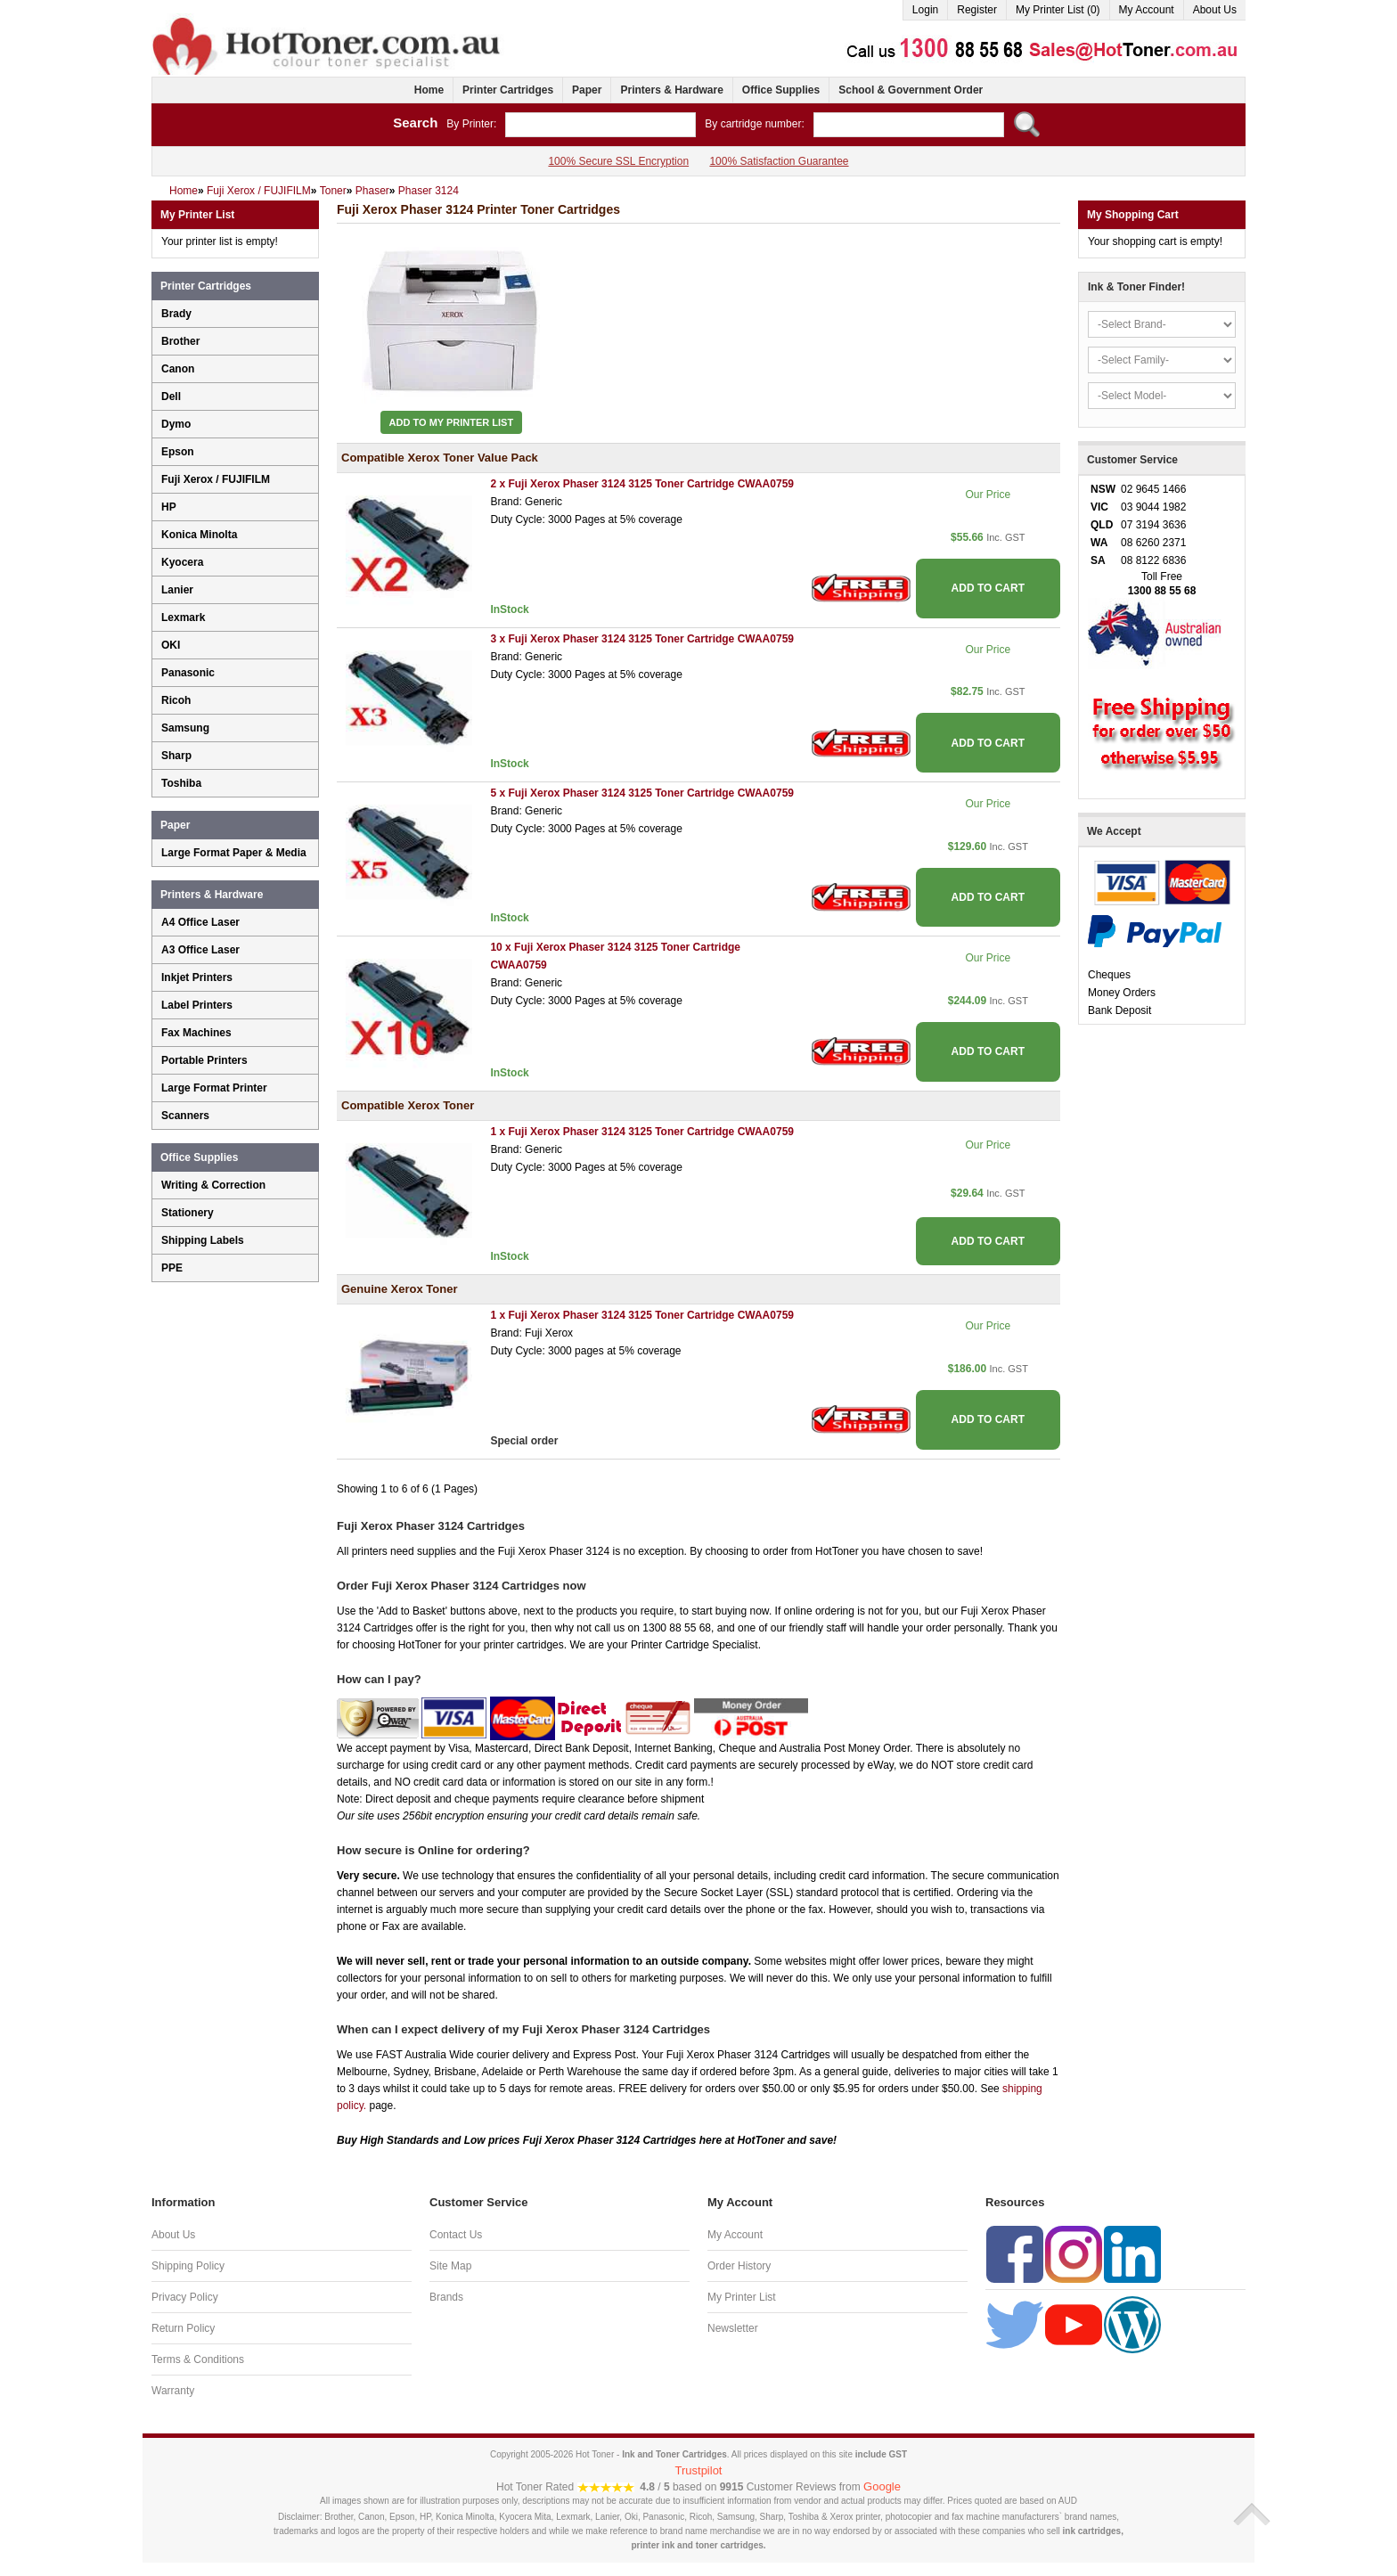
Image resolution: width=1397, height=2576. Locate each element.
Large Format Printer (214, 1088)
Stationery (187, 1212)
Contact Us (455, 2234)
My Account (1146, 10)
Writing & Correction (213, 1185)
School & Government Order (910, 90)
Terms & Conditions (197, 2359)
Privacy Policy (184, 2297)
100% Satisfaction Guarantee (778, 161)
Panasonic (188, 672)
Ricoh (176, 700)
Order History (739, 2266)
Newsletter (732, 2328)
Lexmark (183, 617)
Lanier (177, 590)
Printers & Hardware (671, 90)
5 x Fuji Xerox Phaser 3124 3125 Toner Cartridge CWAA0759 (642, 793)
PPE (172, 1268)
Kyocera (182, 562)
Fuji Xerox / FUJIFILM (215, 479)
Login (925, 10)
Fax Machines (196, 1032)
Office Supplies (781, 90)
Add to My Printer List (451, 422)
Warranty (172, 2390)
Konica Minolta (199, 534)
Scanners (185, 1115)
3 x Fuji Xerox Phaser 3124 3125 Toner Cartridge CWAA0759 (642, 639)
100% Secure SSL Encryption (618, 161)
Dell (171, 396)
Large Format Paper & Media (233, 852)
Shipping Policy (188, 2266)
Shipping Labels (202, 1240)
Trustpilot (699, 2470)
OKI (170, 645)
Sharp (176, 755)
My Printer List (741, 2297)
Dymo (176, 424)
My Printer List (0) (1058, 10)
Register (977, 10)
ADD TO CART (988, 588)
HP (168, 507)
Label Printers (197, 1005)
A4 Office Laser (200, 922)
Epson (177, 452)
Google (882, 2486)
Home (429, 90)
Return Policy (183, 2328)
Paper (586, 90)
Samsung (185, 728)
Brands (446, 2297)
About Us (1215, 10)
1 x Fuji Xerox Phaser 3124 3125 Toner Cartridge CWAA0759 (642, 1131)
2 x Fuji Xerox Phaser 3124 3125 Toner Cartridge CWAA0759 (642, 484)
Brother (180, 341)
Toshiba (181, 783)
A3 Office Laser (200, 950)
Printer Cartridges (507, 90)
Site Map (450, 2266)
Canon (177, 369)
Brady (176, 313)
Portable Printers (204, 1060)
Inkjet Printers (197, 977)
